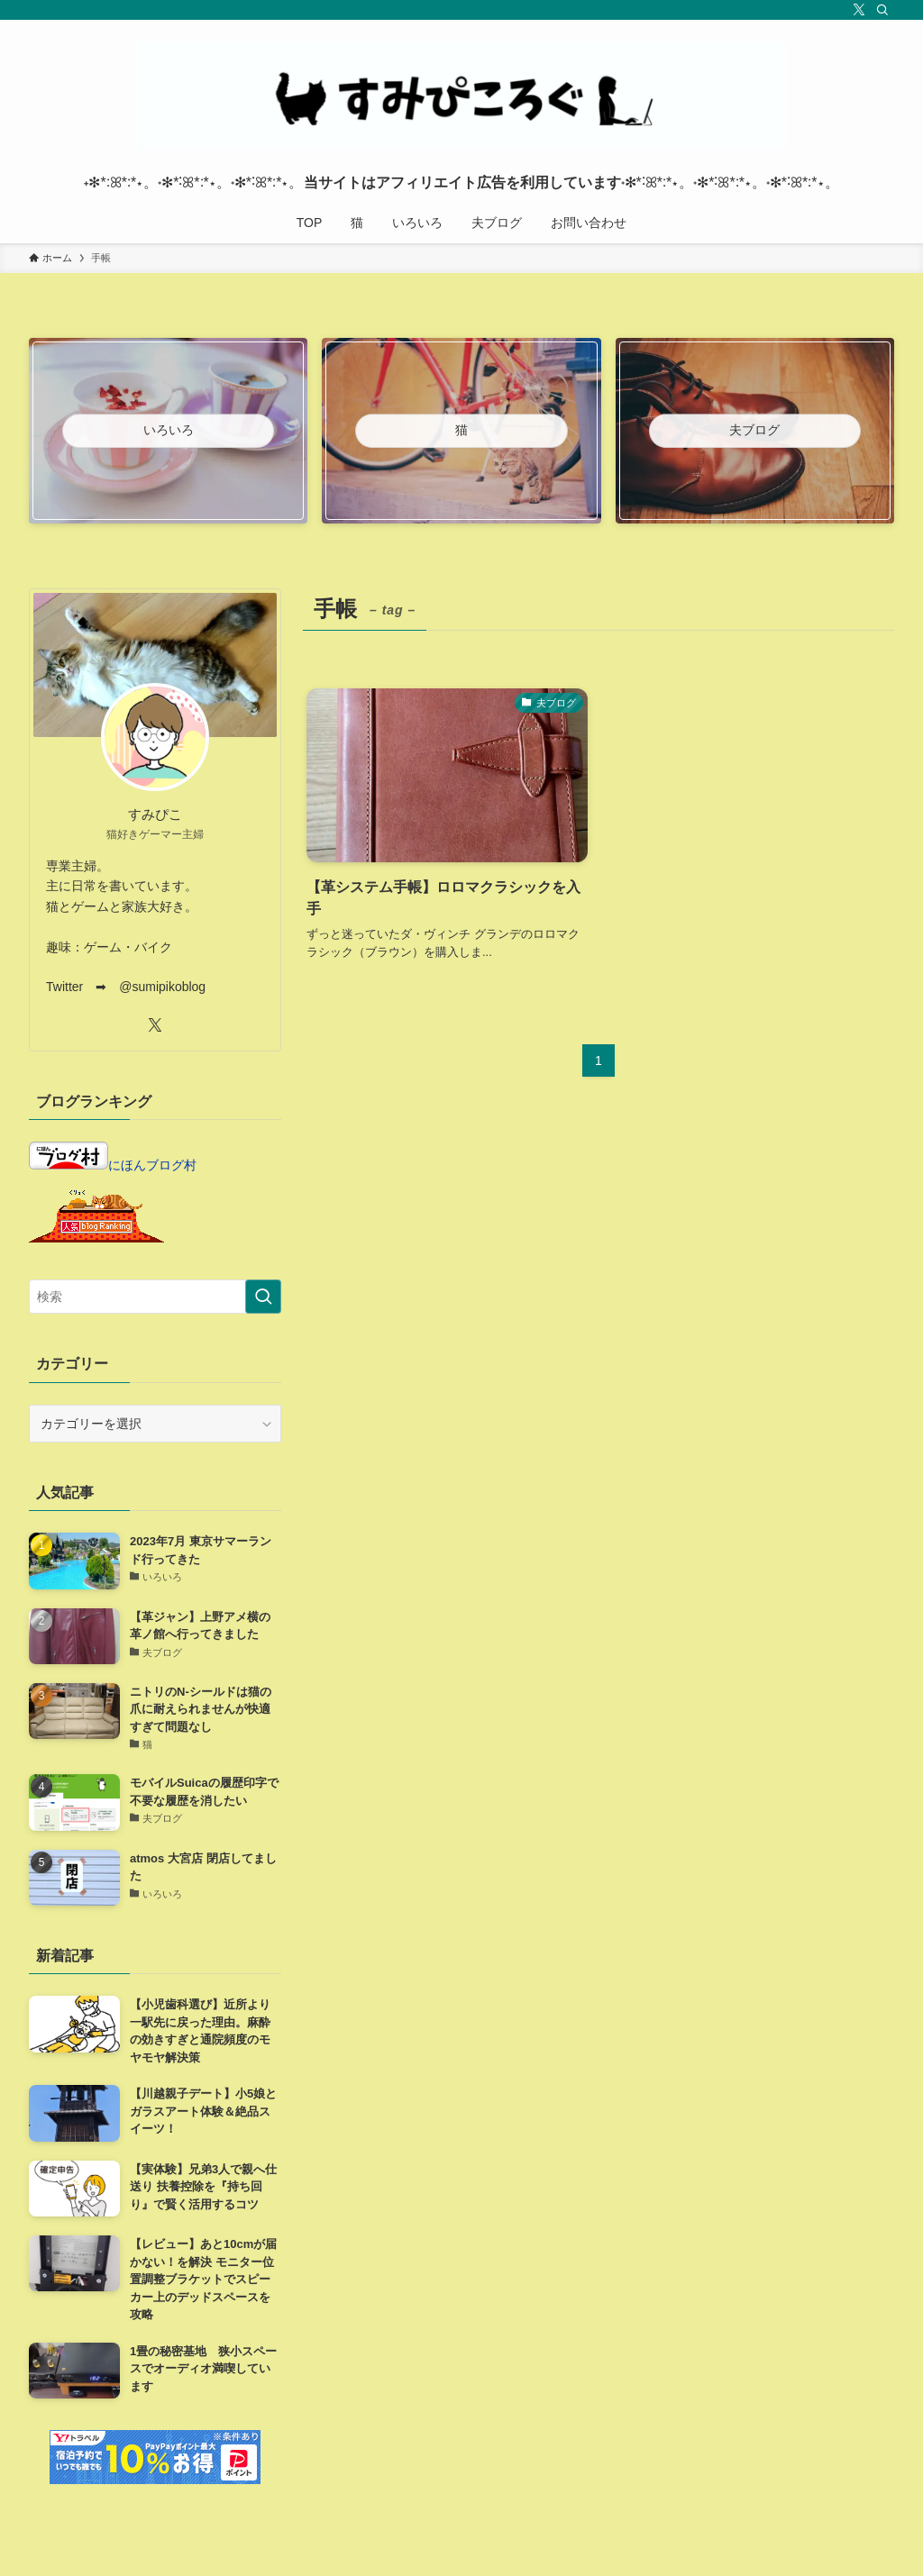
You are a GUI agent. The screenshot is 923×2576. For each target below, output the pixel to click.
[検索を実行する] (263, 1296)
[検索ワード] (155, 1296)
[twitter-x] (859, 10)
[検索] (882, 10)
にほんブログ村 (112, 1165)
